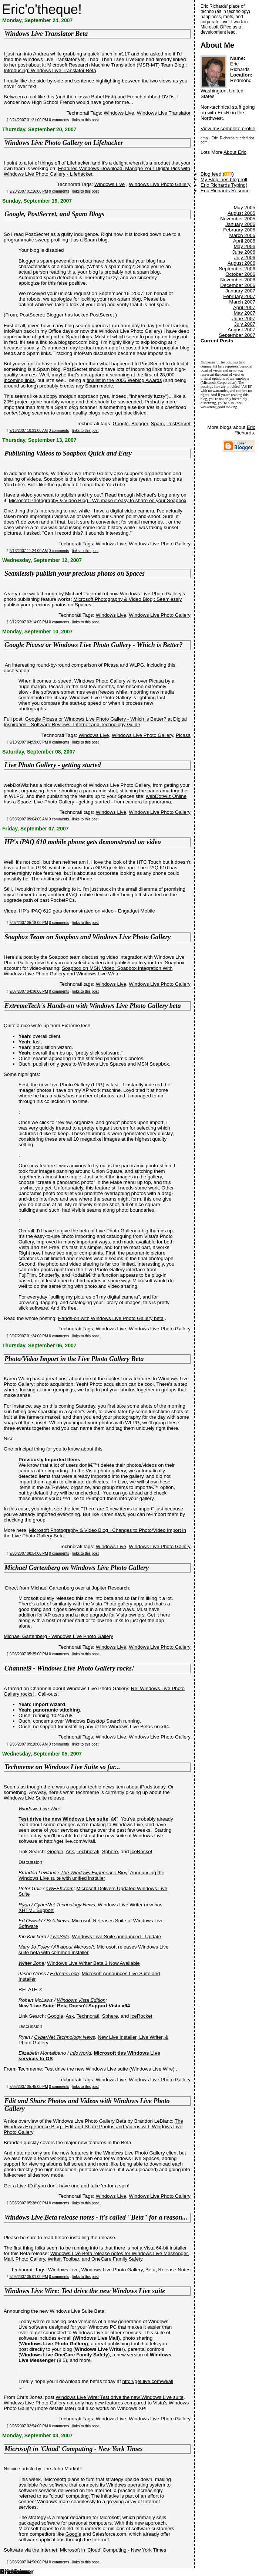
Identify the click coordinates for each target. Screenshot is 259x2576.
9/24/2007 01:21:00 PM (29, 120)
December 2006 (237, 285)
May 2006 (244, 246)
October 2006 (240, 274)
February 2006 (239, 230)
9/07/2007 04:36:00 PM (29, 991)
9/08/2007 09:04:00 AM (29, 819)
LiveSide (59, 1936)
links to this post (86, 120)
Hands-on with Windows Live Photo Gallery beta (111, 1318)
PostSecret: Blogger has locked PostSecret (67, 315)
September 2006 (237, 268)
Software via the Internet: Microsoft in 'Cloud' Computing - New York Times (85, 2550)
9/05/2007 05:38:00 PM (29, 2203)
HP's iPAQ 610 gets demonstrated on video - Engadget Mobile (87, 911)
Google (121, 423)
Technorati (88, 1851)
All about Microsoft (73, 1947)
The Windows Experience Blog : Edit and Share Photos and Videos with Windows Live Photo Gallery (93, 2126)
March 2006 (242, 235)
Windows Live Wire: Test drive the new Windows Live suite (120, 2397)
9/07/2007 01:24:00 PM (29, 1336)
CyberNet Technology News (64, 1905)
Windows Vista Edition (81, 2000)
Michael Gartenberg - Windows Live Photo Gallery (58, 1636)
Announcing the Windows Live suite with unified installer (91, 1875)
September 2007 (237, 335)
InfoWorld (80, 2053)
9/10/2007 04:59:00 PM (29, 742)
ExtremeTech (64, 1973)
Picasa (183, 735)
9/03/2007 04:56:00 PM (29, 2562)
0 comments (59, 120)
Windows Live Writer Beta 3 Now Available (93, 1963)
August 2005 (241, 213)
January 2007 (240, 291)
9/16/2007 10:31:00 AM (29, 431)
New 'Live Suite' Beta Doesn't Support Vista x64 (74, 2005)
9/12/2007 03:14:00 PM (29, 622)
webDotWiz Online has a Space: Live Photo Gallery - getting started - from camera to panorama (95, 799)
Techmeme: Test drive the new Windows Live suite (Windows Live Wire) (96, 2069)
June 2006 (243, 252)
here (165, 1615)
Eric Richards (245, 430)
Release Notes (174, 2269)
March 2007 (242, 302)
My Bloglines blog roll (224, 179)
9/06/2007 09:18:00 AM (29, 1744)
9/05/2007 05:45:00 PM (29, 2087)
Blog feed (211, 174)
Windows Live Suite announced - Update (116, 1936)
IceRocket (141, 1851)
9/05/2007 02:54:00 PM (29, 2426)
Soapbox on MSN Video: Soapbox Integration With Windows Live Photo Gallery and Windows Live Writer (88, 970)
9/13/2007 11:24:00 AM (29, 551)
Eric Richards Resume (225, 190)
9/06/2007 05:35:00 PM (29, 1654)
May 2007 (244, 313)
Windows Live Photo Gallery (160, 184)
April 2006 (244, 241)
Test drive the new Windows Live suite (63, 1819)
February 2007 (239, 296)
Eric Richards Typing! (224, 185)
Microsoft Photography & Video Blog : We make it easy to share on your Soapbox (97, 500)
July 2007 (244, 324)
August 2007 (241, 329)
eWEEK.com (60, 1888)
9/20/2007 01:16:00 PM (29, 191)
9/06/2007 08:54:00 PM (29, 1553)
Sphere (110, 1851)
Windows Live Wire (39, 1808)
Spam (157, 423)
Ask (69, 1851)
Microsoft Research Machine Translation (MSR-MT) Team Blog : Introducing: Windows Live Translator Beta (95, 67)
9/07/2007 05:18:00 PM (29, 923)
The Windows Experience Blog (93, 1872)
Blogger (139, 423)
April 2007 (244, 307)
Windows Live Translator (164, 113)
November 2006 (237, 279)
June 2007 (243, 318)
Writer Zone (31, 1963)
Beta (150, 2269)
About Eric (234, 152)
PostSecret (178, 423)
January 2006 (240, 224)
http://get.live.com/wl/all (147, 2381)
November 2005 (237, 218)
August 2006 (241, 263)
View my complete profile (228, 128)
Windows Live (119, 113)
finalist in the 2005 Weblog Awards (124, 380)
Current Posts (217, 340)
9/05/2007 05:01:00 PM (29, 2277)
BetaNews (58, 1920)
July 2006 (244, 257)
